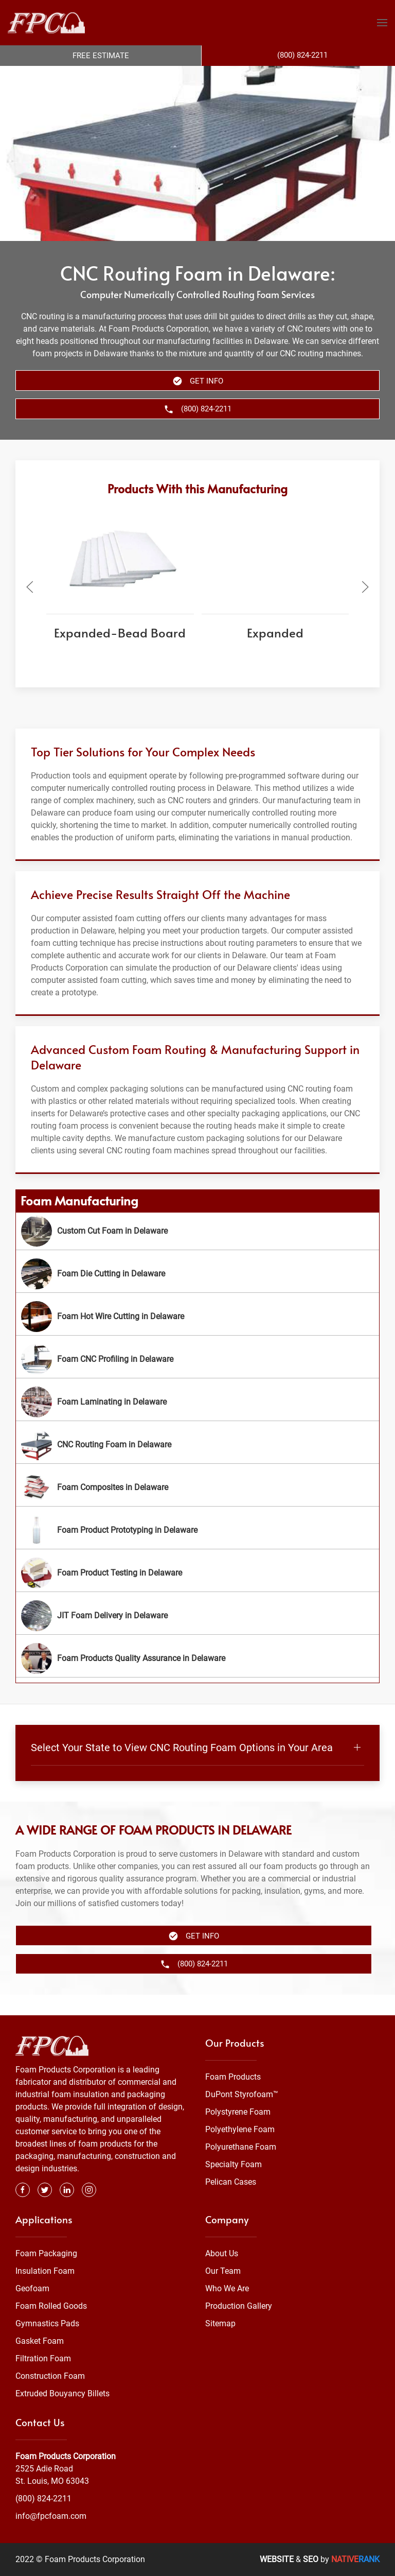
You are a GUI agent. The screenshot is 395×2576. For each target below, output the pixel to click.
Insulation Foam (45, 2271)
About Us (221, 2253)
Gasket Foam (39, 2341)
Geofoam (32, 2288)
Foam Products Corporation (65, 2456)
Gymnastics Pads (47, 2323)
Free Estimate (101, 55)
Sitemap (220, 2323)
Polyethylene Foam (240, 2129)
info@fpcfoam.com (50, 2516)
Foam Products (233, 2077)
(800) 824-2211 (43, 2498)
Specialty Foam (233, 2164)
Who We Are (227, 2288)
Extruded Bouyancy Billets (62, 2393)
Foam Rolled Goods (51, 2306)
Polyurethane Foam (240, 2147)
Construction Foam (50, 2376)
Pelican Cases (230, 2182)
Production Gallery (238, 2306)
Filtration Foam (43, 2358)
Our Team (223, 2271)
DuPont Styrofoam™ (241, 2094)
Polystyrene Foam (238, 2112)
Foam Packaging (46, 2253)
